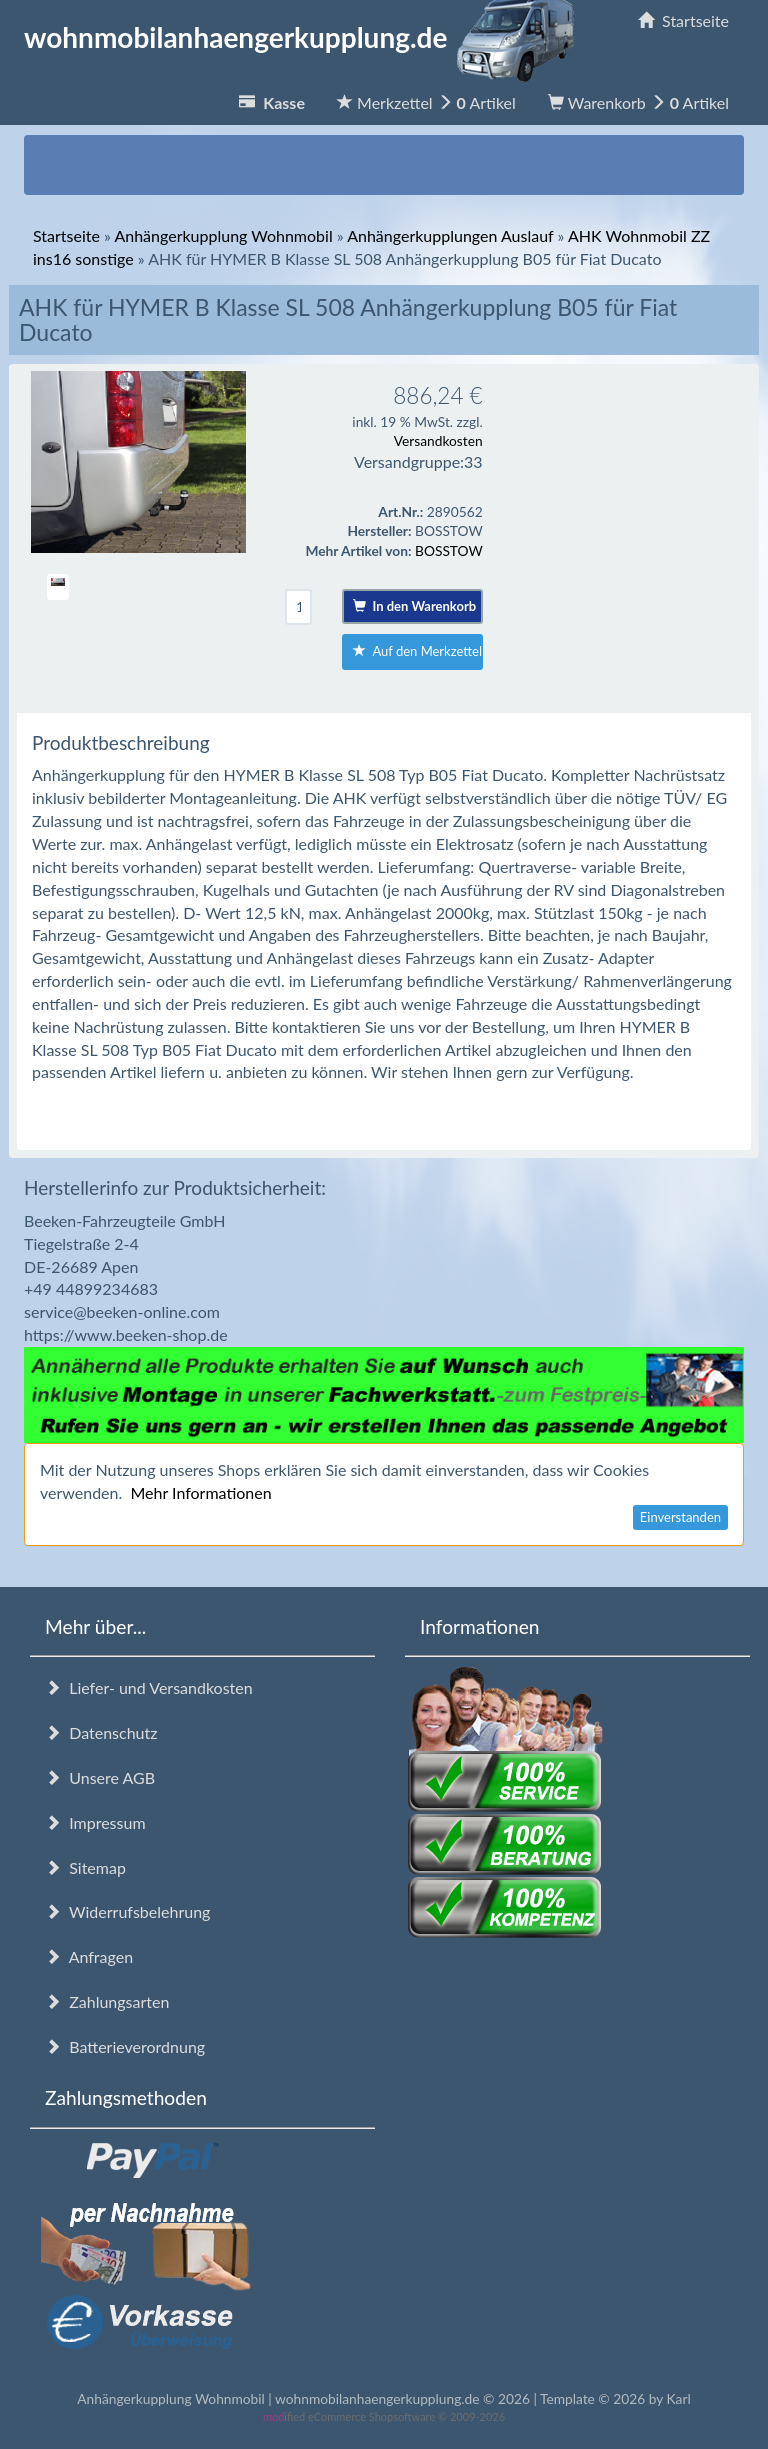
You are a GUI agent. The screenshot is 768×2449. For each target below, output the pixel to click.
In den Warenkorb (414, 606)
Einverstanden (680, 1517)
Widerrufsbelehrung (127, 1911)
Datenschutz (101, 1732)
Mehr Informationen (200, 1492)
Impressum (95, 1822)
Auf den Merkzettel (417, 651)
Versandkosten (438, 440)
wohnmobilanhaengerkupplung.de (305, 37)
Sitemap (85, 1867)
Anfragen (89, 1956)
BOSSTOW (449, 550)
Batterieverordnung (125, 2046)
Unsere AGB (100, 1777)
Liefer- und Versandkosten (149, 1687)
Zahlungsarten (107, 2001)
